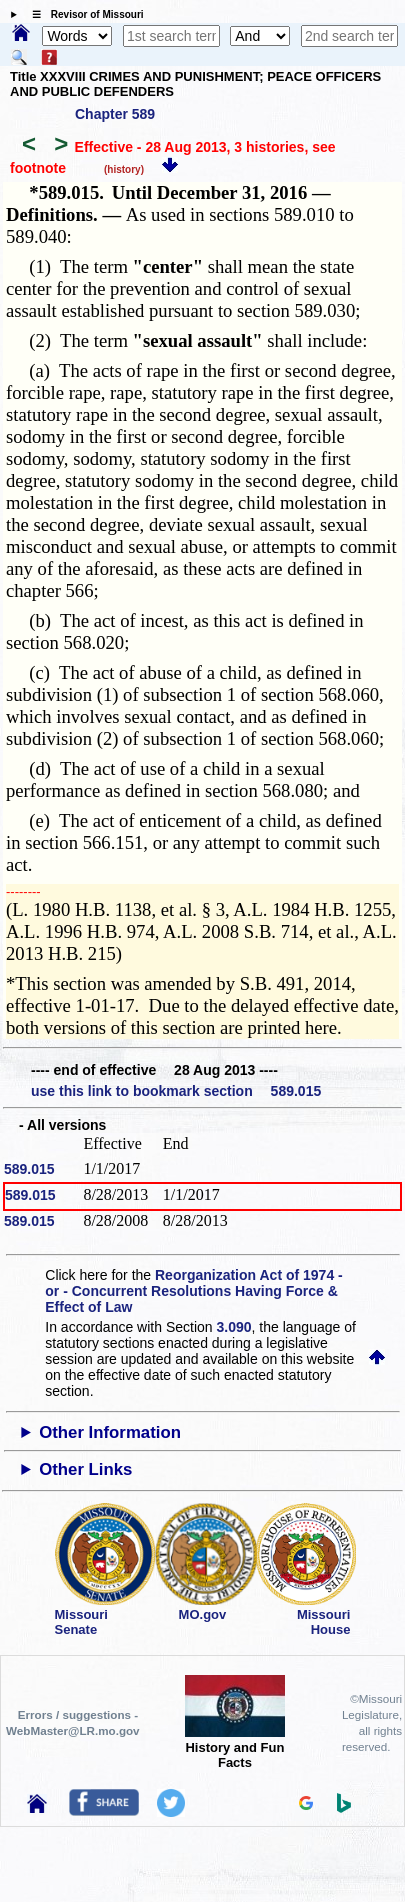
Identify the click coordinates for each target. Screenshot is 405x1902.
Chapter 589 (115, 114)
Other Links (85, 1469)
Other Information (110, 1432)
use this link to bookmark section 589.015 (176, 1091)
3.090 (234, 1327)
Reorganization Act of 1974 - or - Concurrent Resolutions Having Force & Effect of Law (193, 1291)
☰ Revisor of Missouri (83, 14)
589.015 (29, 1169)
